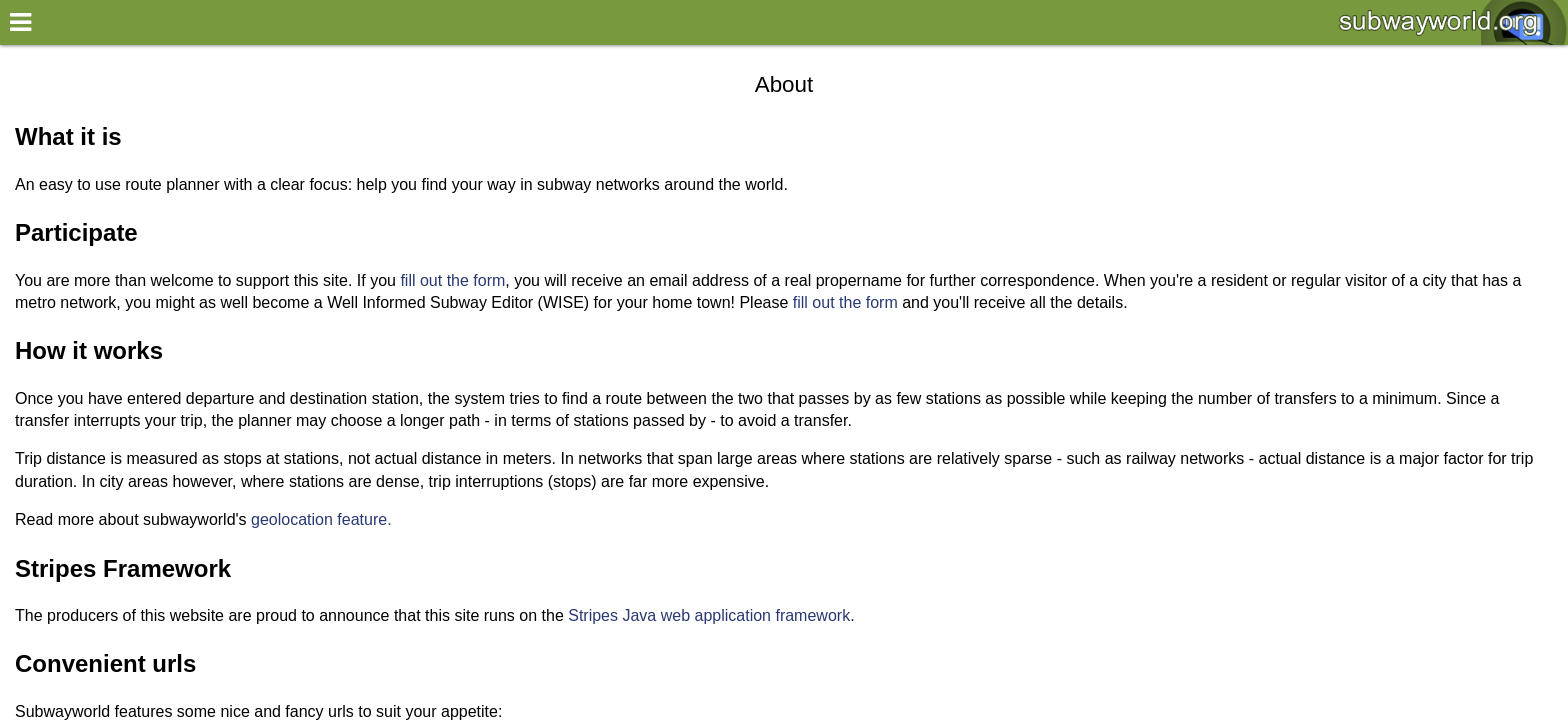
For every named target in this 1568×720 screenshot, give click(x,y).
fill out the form (452, 280)
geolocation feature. (321, 519)
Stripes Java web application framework (709, 615)
